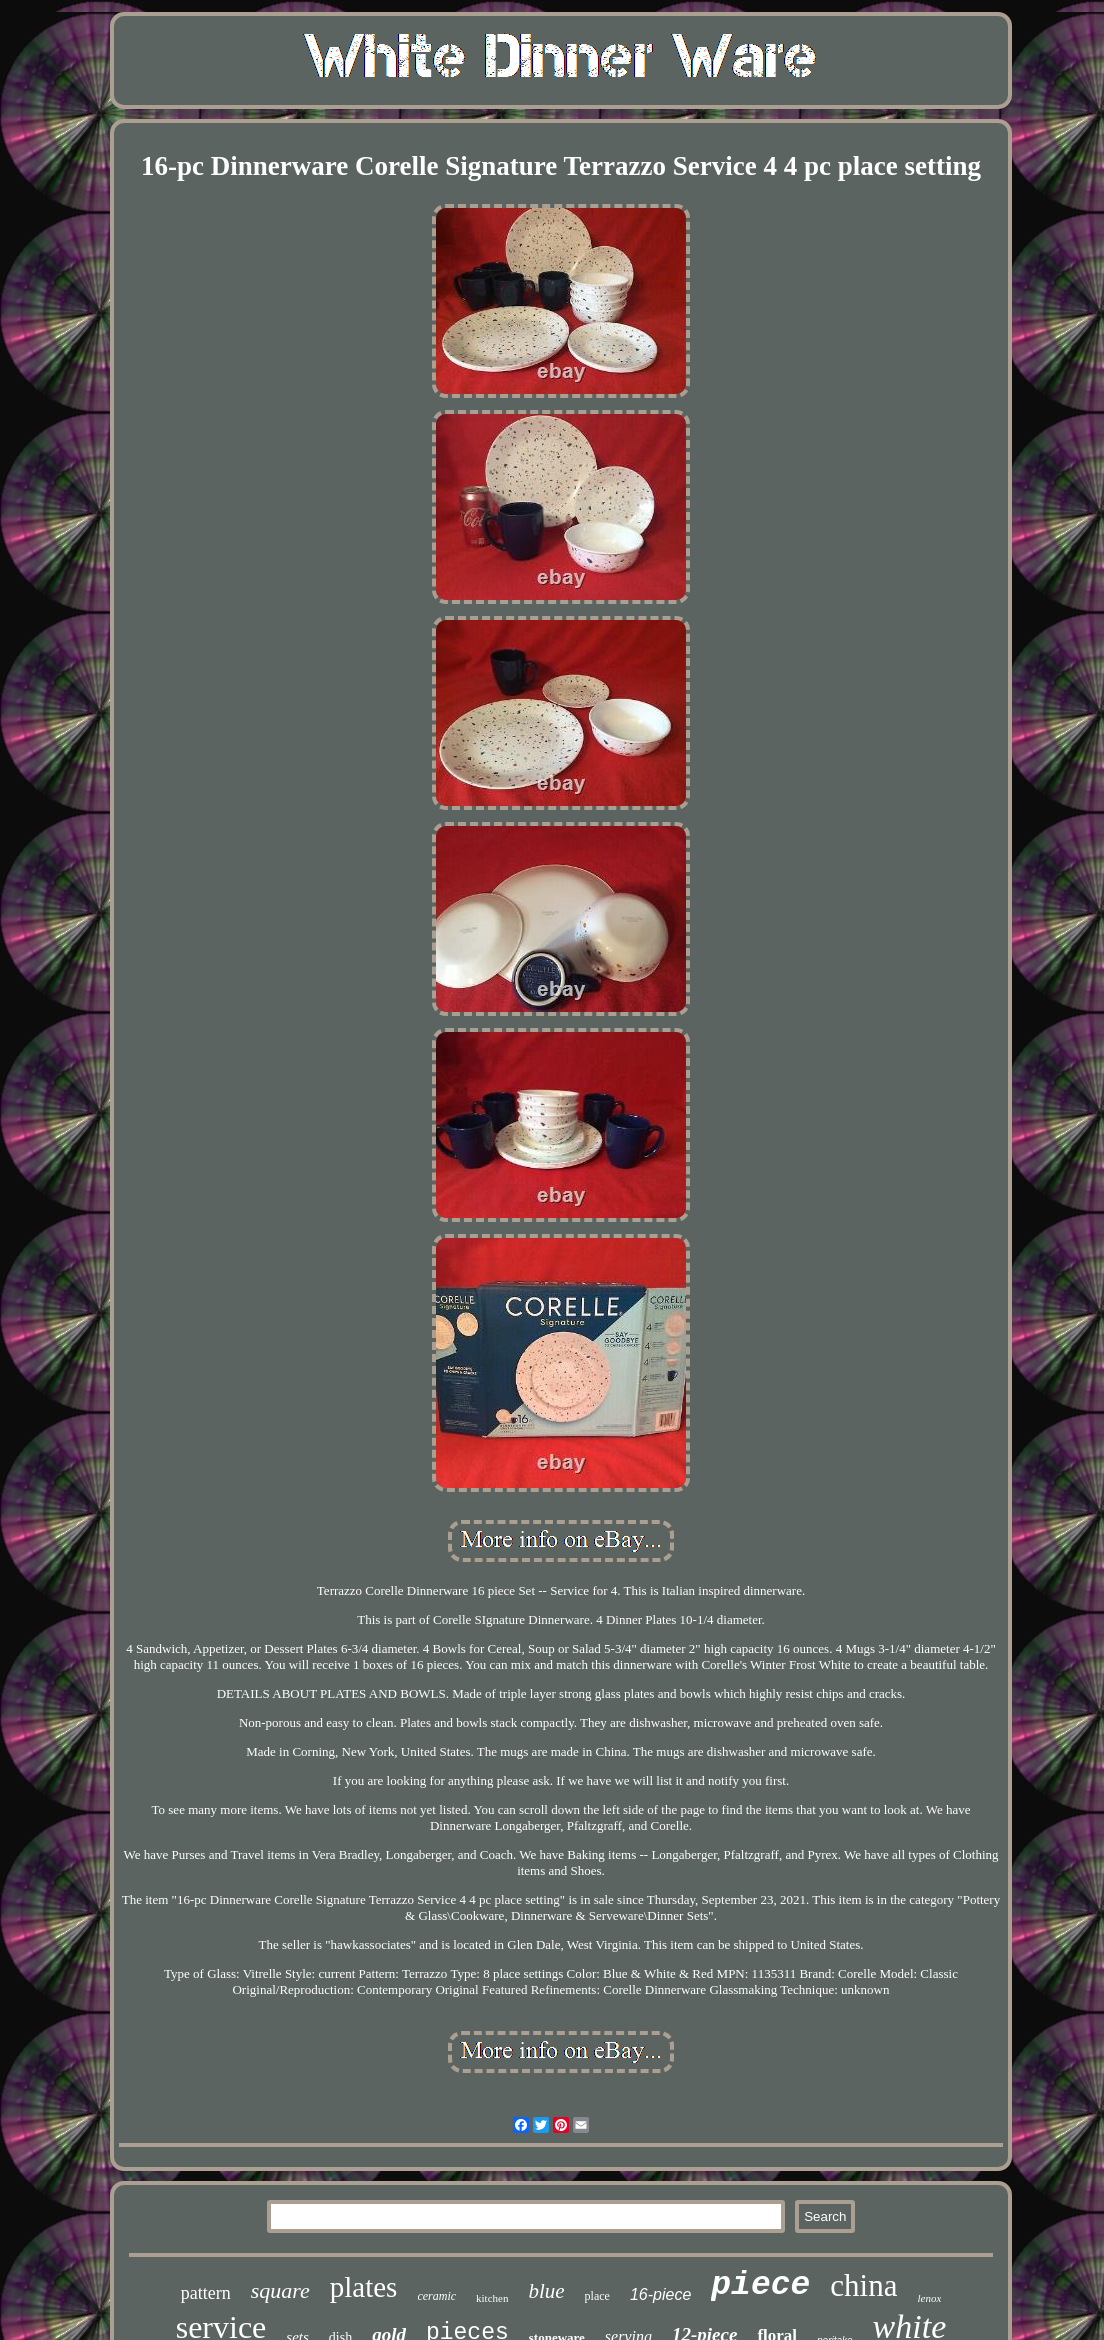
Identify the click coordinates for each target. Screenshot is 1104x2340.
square (280, 2290)
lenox (929, 2298)
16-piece (660, 2294)
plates (364, 2287)
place (597, 2296)
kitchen (492, 2298)
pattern (206, 2293)
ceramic (436, 2296)
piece (760, 2285)
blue (546, 2291)
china (863, 2285)
